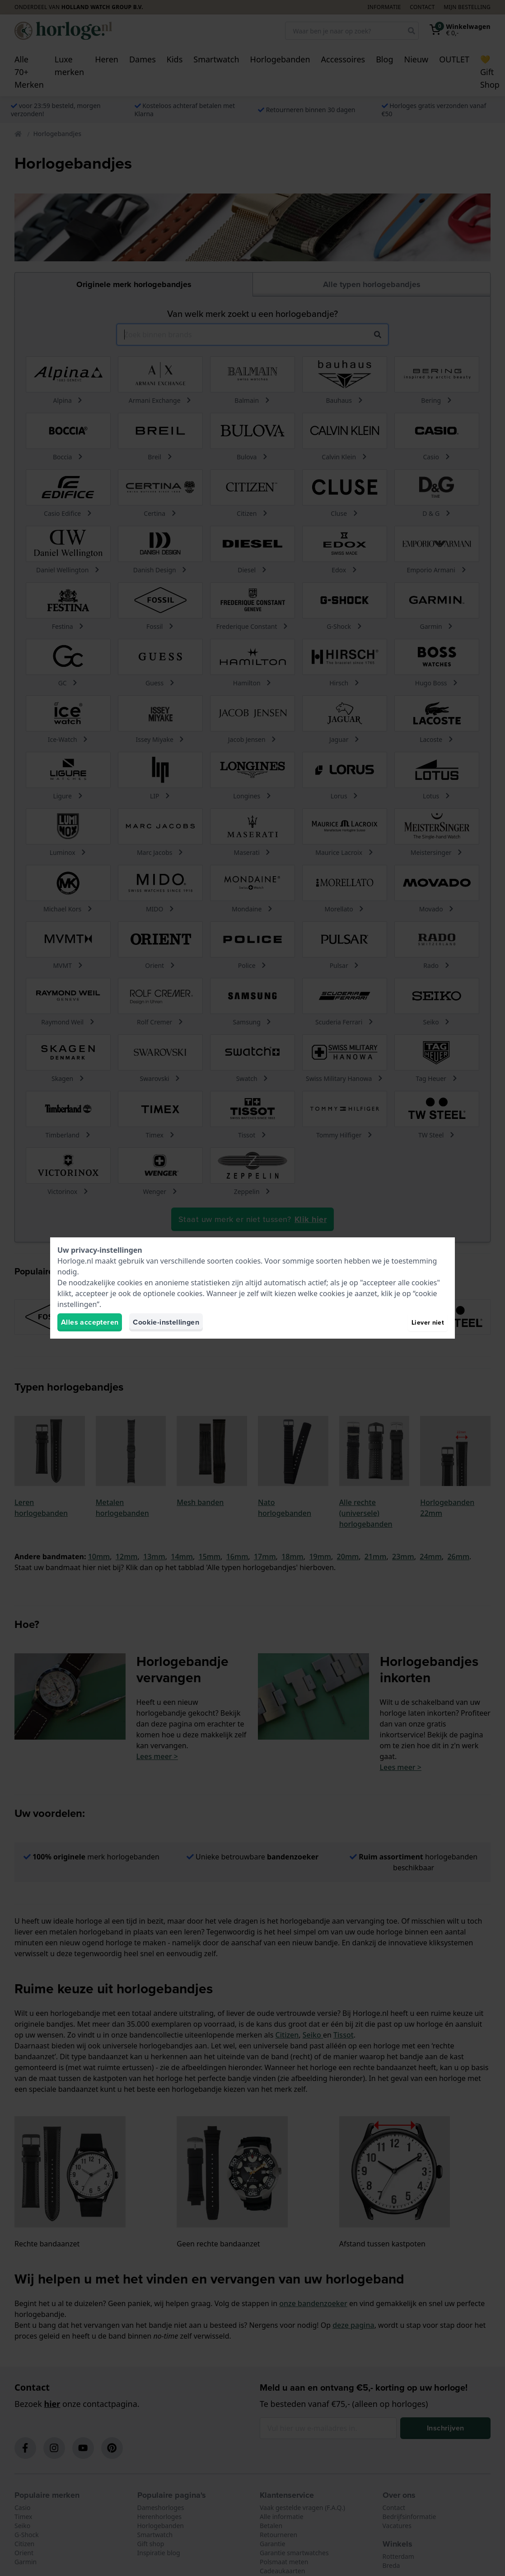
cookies (248, 1261)
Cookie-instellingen (166, 1322)
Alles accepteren (89, 1322)
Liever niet (427, 1322)
